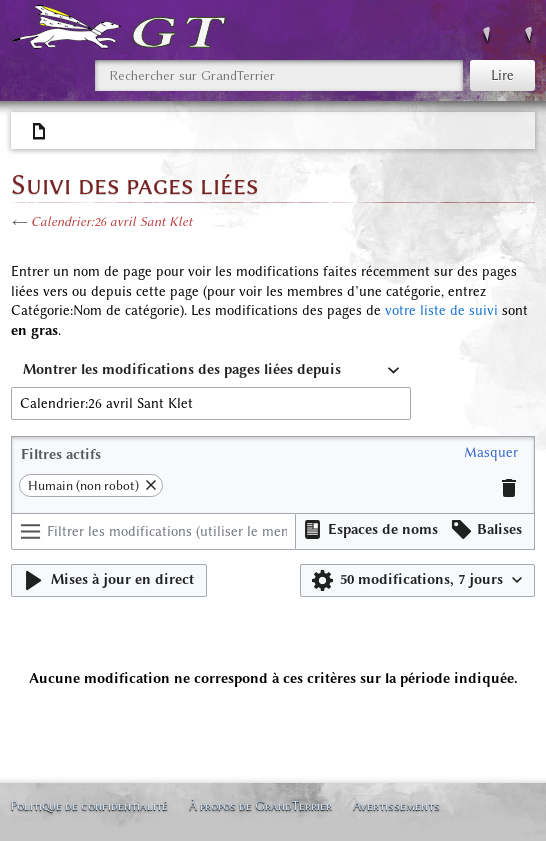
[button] (491, 453)
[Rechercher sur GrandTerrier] (279, 75)
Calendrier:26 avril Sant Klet (111, 221)
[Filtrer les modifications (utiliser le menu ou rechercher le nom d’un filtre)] (153, 531)
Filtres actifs (61, 455)
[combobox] (211, 371)
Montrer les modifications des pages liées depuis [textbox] (182, 369)
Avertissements (396, 805)
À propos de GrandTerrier (260, 805)
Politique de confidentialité (89, 805)
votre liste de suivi (441, 310)
